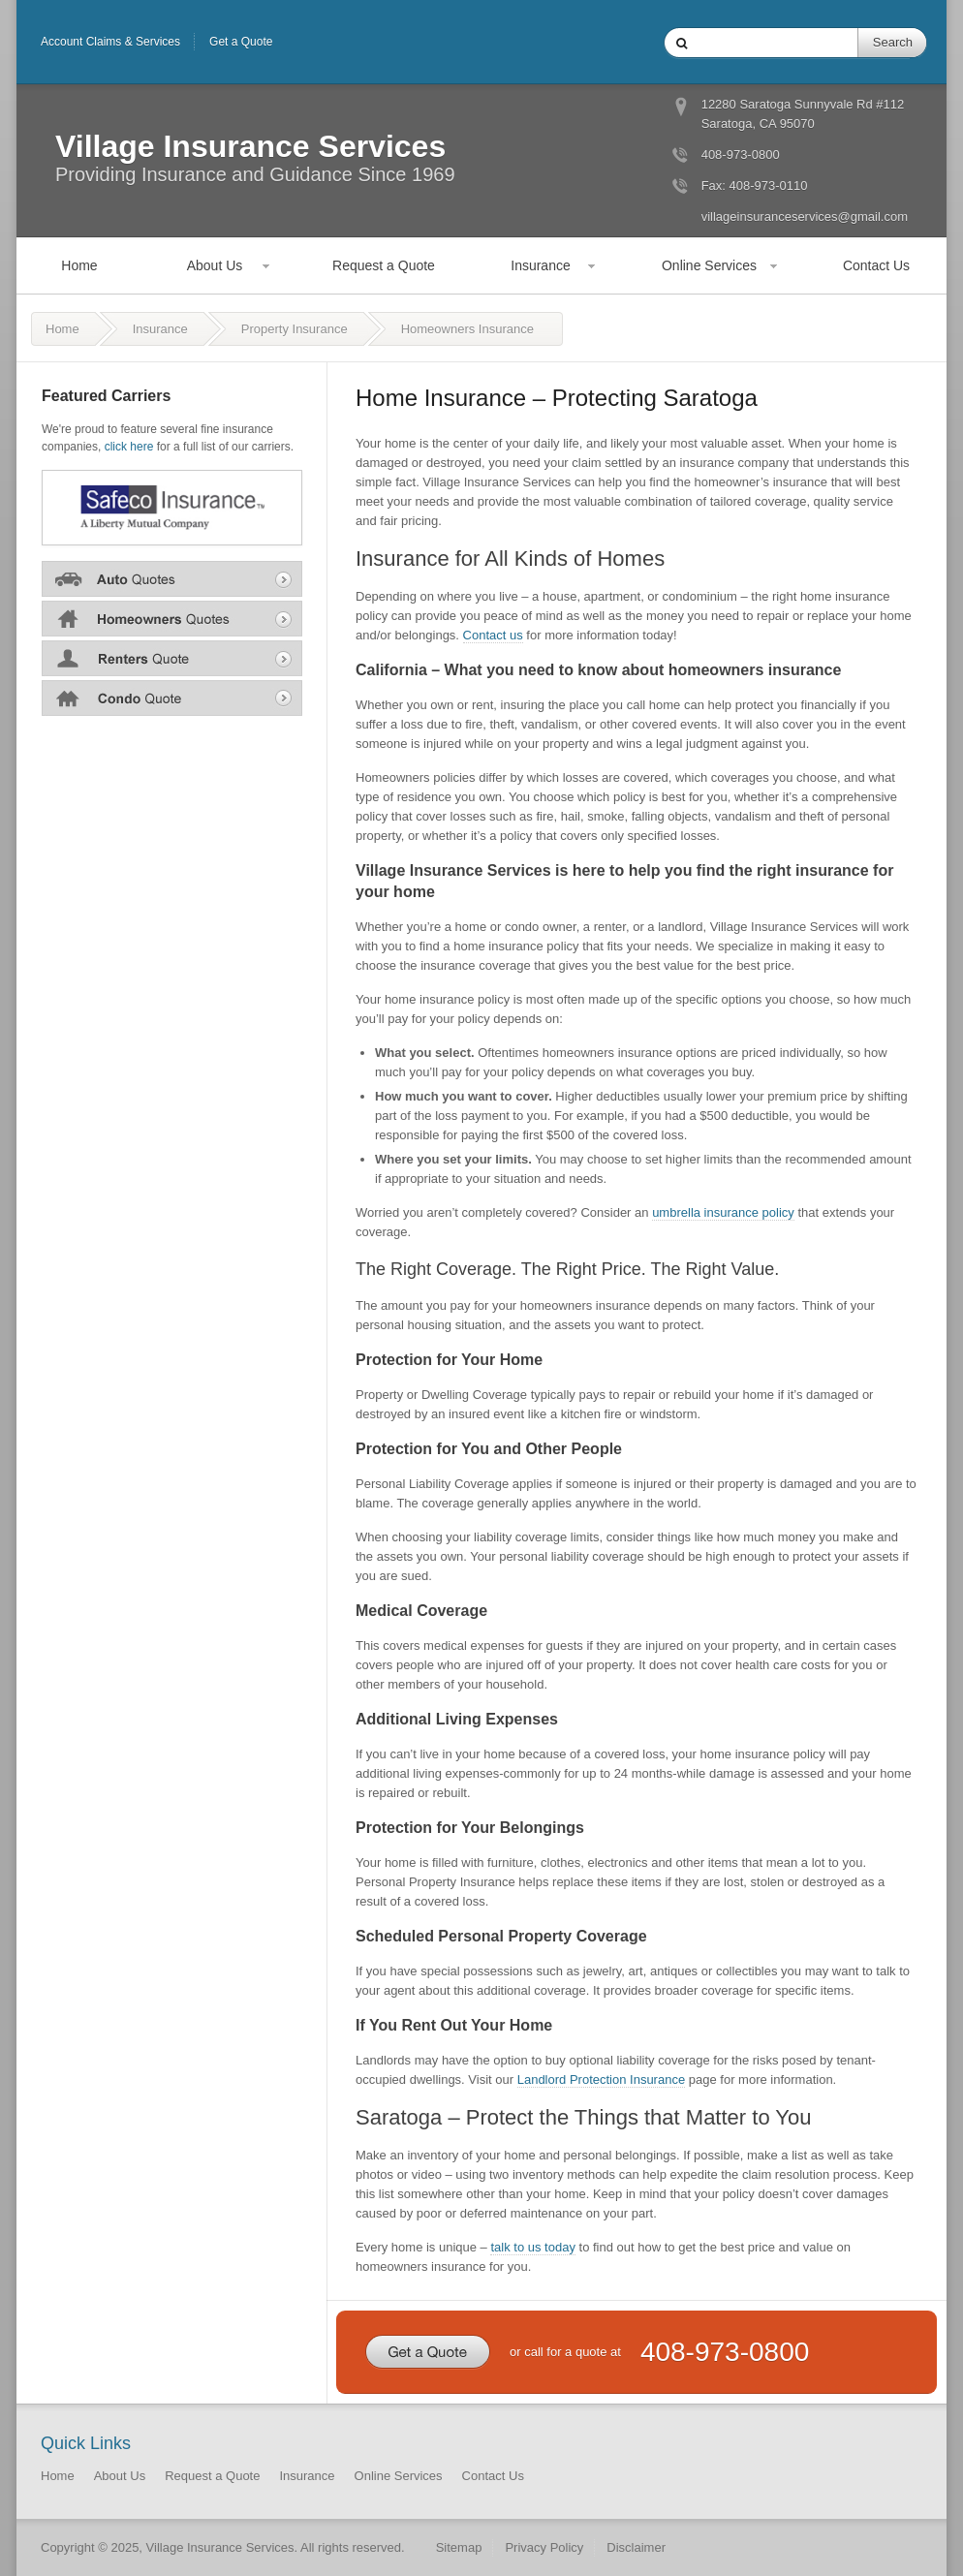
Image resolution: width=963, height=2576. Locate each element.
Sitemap (459, 2547)
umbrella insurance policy (723, 1212)
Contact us (493, 635)
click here (129, 446)
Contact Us (876, 265)
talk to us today (532, 2247)
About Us (215, 265)
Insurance (540, 265)
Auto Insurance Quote (172, 578)
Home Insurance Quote (172, 618)
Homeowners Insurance (467, 329)
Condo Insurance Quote (172, 697)
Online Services (709, 265)
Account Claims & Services (110, 41)
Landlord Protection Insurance (601, 2079)
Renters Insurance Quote (172, 657)
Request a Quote (383, 265)
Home (79, 265)
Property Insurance (294, 329)
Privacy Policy (544, 2547)
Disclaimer (636, 2547)
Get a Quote (240, 41)
